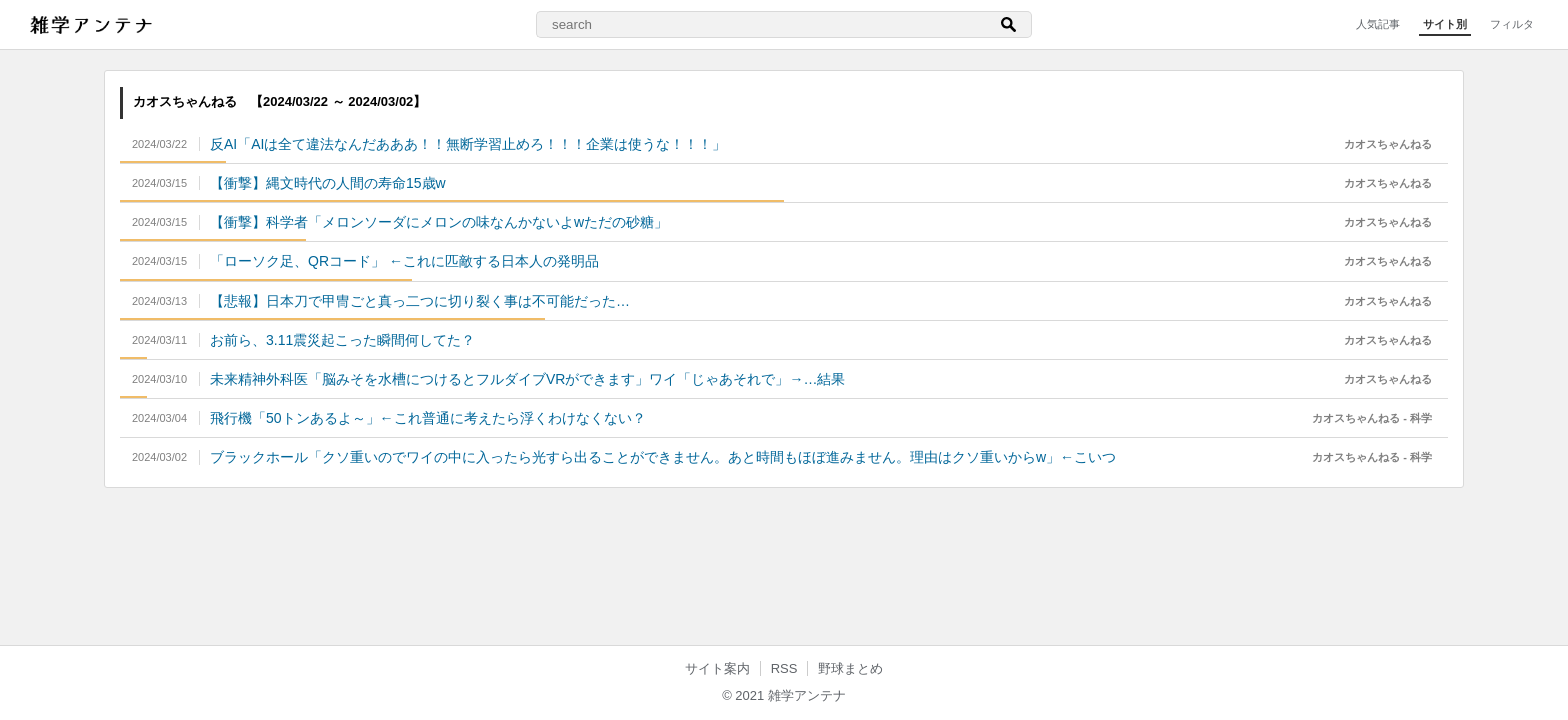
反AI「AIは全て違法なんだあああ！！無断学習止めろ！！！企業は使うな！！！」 (468, 144)
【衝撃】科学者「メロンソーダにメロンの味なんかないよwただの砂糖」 (439, 222)
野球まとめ (850, 668)
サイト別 (1445, 24)
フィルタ (1512, 24)
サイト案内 (717, 668)
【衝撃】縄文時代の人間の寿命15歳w (328, 183)
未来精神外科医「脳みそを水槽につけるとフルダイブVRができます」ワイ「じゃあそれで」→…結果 (527, 379)
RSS (784, 668)
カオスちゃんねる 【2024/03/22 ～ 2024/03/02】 (279, 101)
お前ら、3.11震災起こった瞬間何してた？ (342, 340)
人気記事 (1378, 24)
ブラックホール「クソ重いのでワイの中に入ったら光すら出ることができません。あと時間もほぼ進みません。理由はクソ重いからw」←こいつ (663, 457)
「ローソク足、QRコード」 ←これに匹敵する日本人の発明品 (404, 261)
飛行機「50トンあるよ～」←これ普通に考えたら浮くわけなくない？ (428, 418)
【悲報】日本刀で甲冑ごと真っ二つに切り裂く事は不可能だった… (420, 301)
